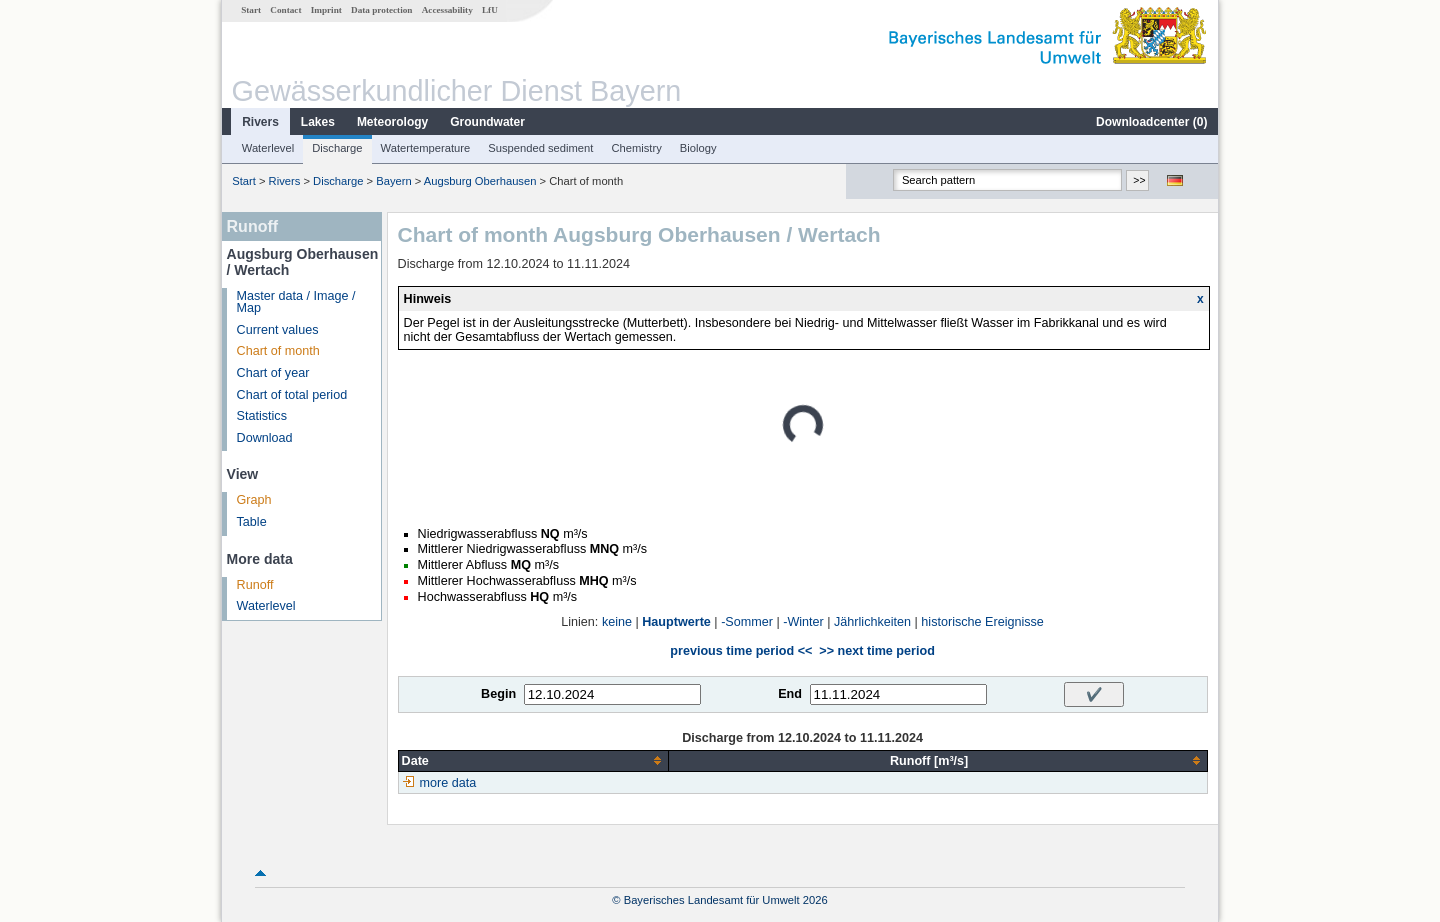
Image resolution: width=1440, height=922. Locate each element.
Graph (254, 500)
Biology (698, 148)
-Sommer (747, 622)
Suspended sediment (540, 148)
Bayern (393, 181)
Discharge (337, 148)
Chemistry (636, 148)
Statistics (262, 416)
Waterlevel (268, 148)
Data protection (381, 10)
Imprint (326, 10)
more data (448, 783)
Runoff (255, 585)
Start (251, 10)
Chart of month (278, 351)
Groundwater (487, 122)
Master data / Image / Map (296, 302)
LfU (490, 10)
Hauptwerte (676, 622)
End (790, 694)
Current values (278, 330)
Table (252, 522)
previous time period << (741, 651)
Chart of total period (292, 395)
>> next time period (876, 651)
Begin (498, 694)
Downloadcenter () (1151, 122)
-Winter (803, 622)
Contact (285, 10)
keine (617, 622)
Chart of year (273, 373)
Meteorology (392, 122)
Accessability (447, 10)
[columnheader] (533, 760)
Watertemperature (426, 148)
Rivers (260, 122)
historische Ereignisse (982, 622)
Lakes (318, 122)
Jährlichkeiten (872, 622)
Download (265, 438)
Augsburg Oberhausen (480, 181)
